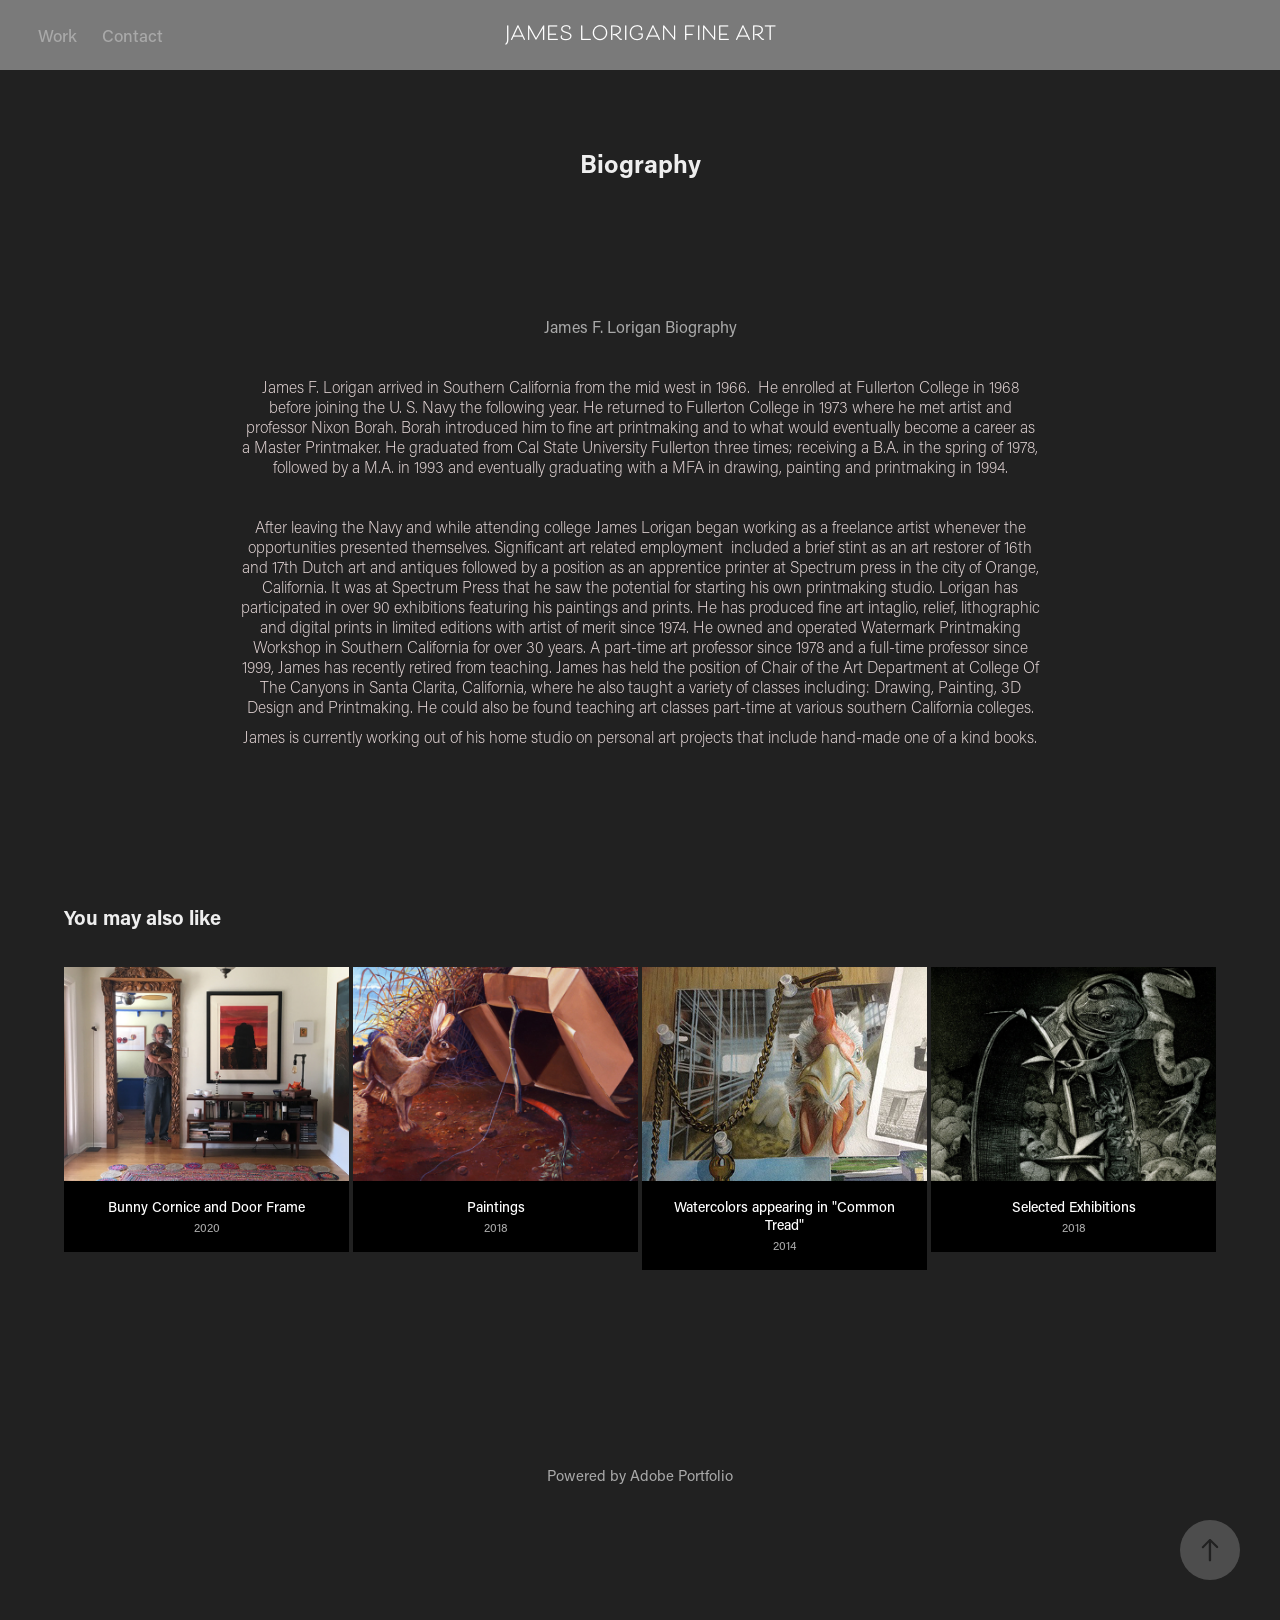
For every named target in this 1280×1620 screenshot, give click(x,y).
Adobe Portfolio (681, 1475)
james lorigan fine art (640, 34)
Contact (132, 35)
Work (57, 35)
